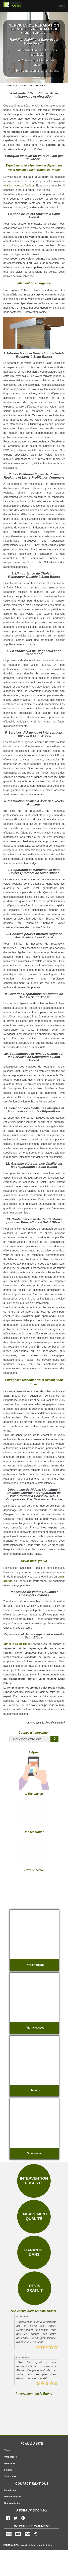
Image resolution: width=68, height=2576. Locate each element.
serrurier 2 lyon (27, 2545)
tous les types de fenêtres (18, 185)
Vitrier (7, 2450)
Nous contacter (12, 2503)
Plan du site (10, 2490)
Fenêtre (8, 2470)
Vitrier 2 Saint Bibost (17, 1644)
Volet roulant (10, 2476)
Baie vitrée (9, 2463)
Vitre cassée (10, 2457)
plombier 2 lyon (44, 2545)
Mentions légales (13, 2496)
